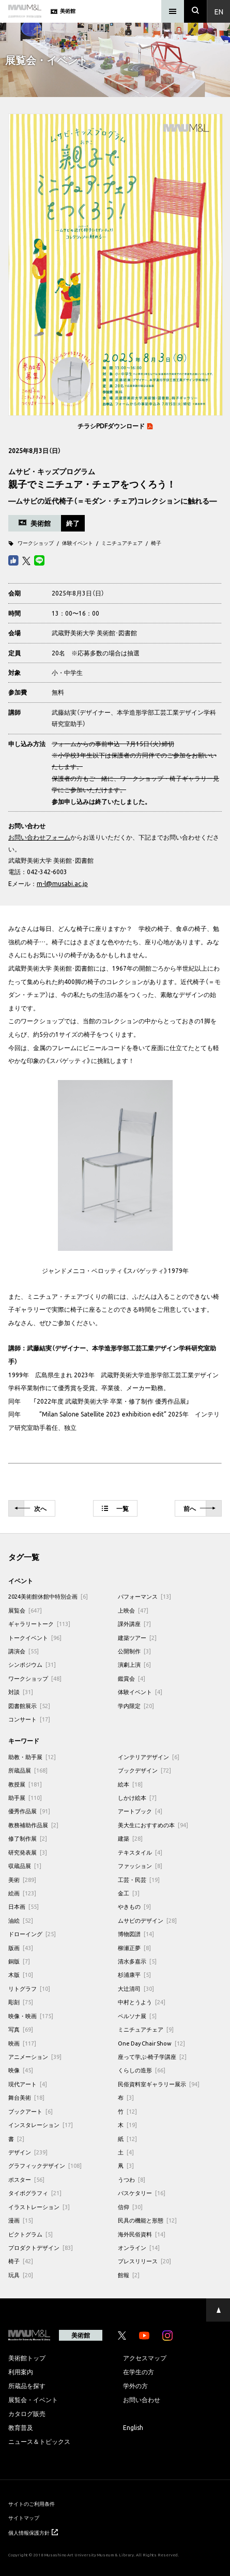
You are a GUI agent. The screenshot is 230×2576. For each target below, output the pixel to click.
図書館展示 (29, 1705)
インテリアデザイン (148, 1756)
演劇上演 (134, 1664)
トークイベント (35, 1637)
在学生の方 (138, 2371)
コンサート (29, 1719)
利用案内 (20, 2371)
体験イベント (77, 542)
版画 (20, 1947)
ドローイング (32, 1933)
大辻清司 (136, 1988)
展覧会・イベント (33, 2399)
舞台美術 (26, 2097)
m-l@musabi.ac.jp (62, 883)
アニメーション (35, 2056)
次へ (30, 1509)
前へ (199, 1509)
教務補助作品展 (33, 1825)
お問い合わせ (141, 2399)
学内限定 (136, 1705)
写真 (20, 2029)
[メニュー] (172, 11)
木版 (20, 1974)
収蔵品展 (24, 1865)
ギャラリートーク (39, 1623)
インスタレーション (40, 2124)
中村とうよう (141, 2002)
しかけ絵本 (137, 1797)
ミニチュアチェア (122, 542)
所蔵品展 (28, 1770)
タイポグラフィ (35, 2192)
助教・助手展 (32, 1756)
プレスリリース (144, 2261)
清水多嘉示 (137, 1961)
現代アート (27, 2084)
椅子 (156, 542)
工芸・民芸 (139, 1879)
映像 (20, 2070)
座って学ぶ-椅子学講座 (152, 2056)
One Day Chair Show (151, 2043)
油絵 (20, 1920)
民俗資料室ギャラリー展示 (159, 2084)
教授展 (25, 1784)
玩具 (20, 2275)
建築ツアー (137, 1637)
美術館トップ (26, 2357)
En (218, 11)
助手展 (25, 1797)
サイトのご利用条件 (31, 2503)
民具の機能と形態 (147, 2220)
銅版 (19, 1961)
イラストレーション (39, 2206)
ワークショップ (36, 542)
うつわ (131, 2179)
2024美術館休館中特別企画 (48, 1596)
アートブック (140, 1811)
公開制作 (134, 1651)
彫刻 (20, 2002)
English (133, 2427)
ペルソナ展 (137, 2015)
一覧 (115, 1508)
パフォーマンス (144, 1596)
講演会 (23, 1651)
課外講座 (134, 1623)
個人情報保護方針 (33, 2532)
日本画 (23, 1906)
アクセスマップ (144, 2357)
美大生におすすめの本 (153, 1825)
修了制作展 (27, 1838)
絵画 (22, 1893)
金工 (129, 1893)
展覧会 (25, 1610)
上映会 (133, 1610)
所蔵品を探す (26, 2385)
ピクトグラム (30, 2234)
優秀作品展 (29, 1811)
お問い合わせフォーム (39, 837)
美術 (22, 1879)
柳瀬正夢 (134, 1947)
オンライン (139, 2247)
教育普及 (20, 2427)
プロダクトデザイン (40, 2247)
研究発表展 (27, 1852)
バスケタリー (141, 2192)
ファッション (140, 1865)
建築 (130, 1838)
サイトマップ (23, 2517)
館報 (129, 2275)
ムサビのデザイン (147, 1920)
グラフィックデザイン (45, 2165)
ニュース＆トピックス (39, 2441)
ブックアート (30, 2111)
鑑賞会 (131, 1678)
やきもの (134, 1906)
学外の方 (135, 2385)
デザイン (28, 2152)
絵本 (130, 1784)
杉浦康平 (134, 1974)
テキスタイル (140, 1852)
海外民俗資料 (141, 2234)
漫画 (20, 2220)
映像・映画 (30, 2015)
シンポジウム (32, 1664)
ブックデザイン (144, 1770)
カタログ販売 (26, 2413)
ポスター (26, 2179)
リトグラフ (29, 1988)
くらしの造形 (141, 2070)
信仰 (130, 2206)
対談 (20, 1691)
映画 (22, 2043)
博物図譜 (136, 1933)
